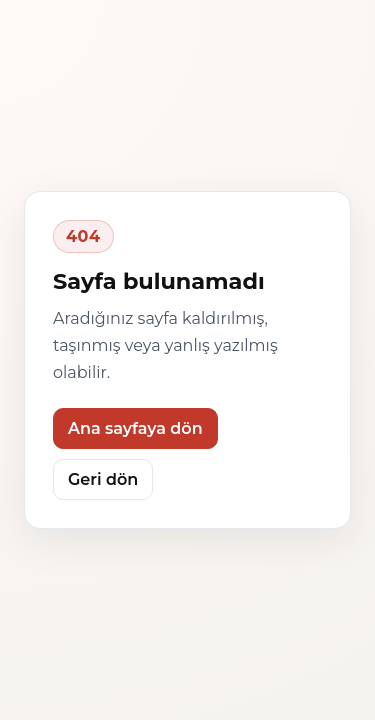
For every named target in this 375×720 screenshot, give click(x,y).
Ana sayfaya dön (135, 428)
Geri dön (103, 479)
